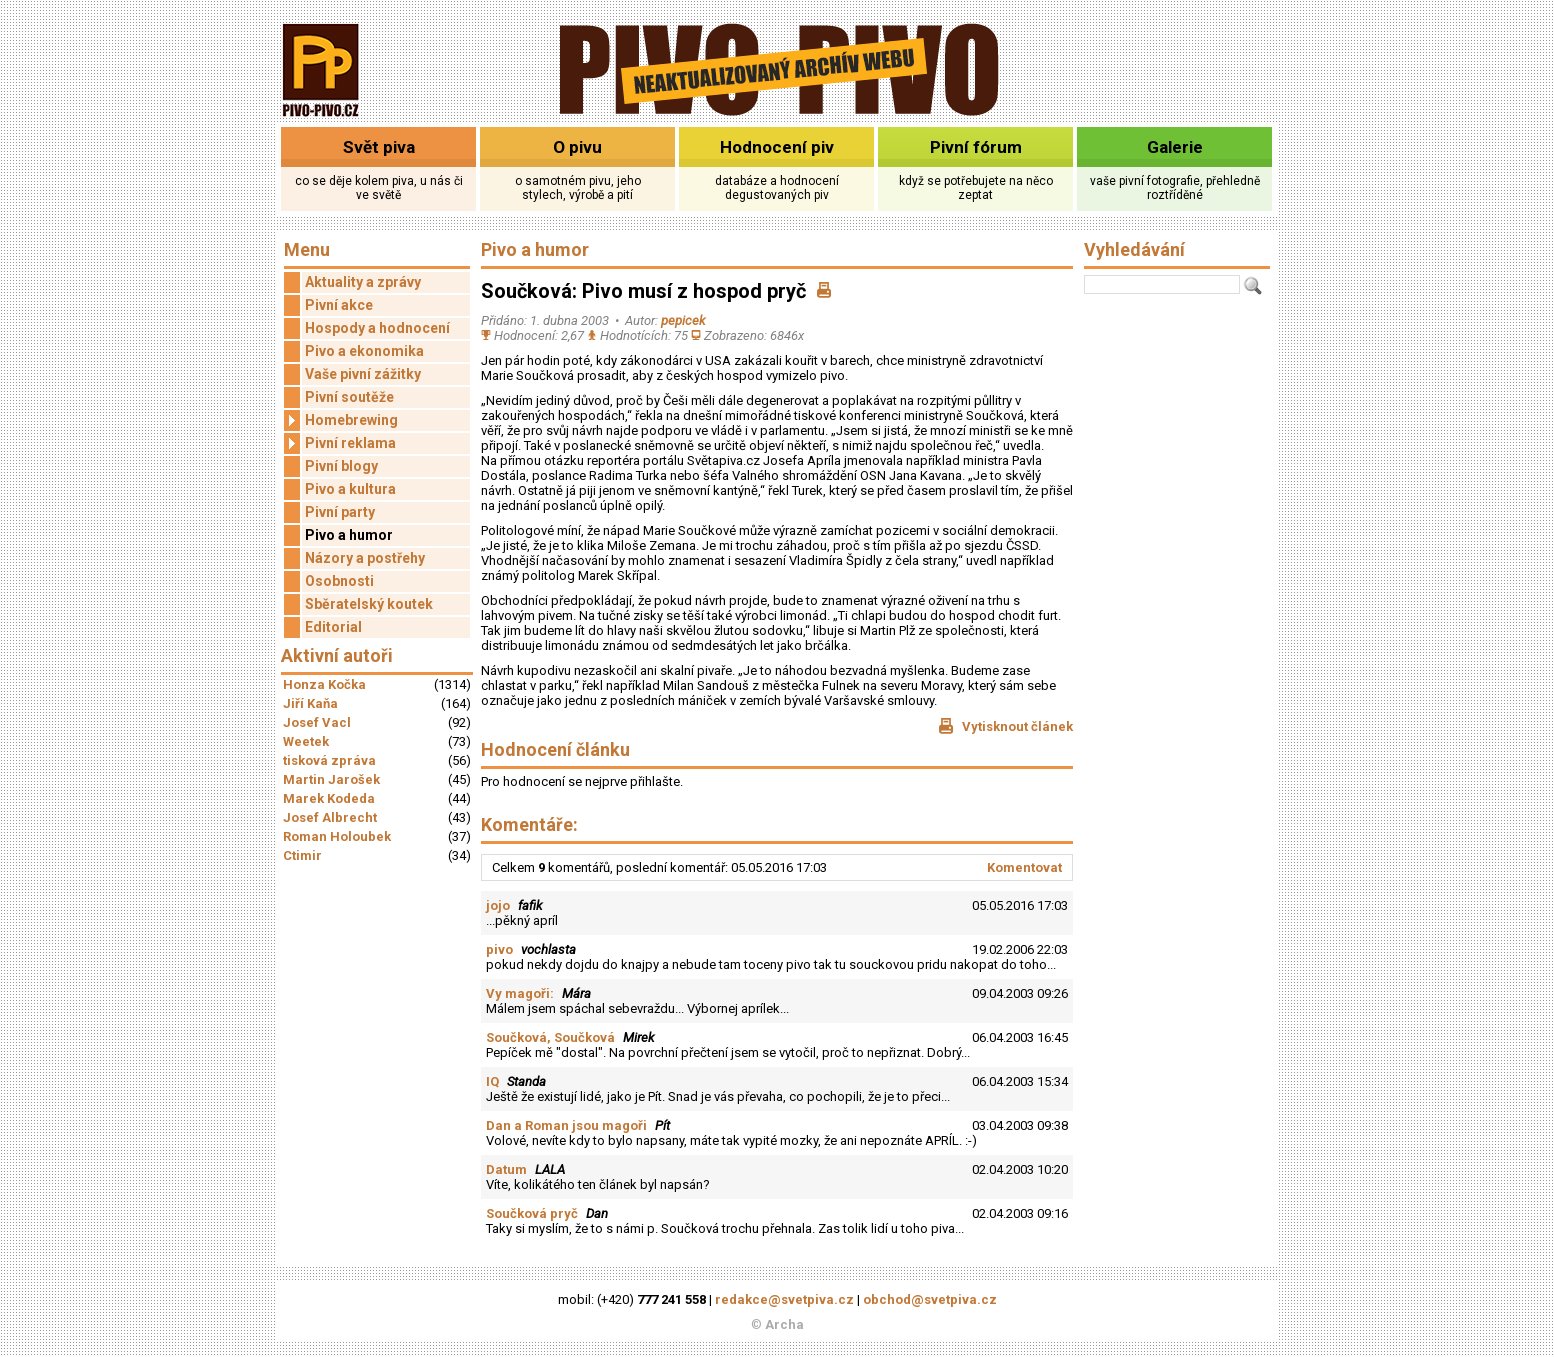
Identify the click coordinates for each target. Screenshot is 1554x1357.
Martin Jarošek (331, 779)
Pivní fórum (976, 147)
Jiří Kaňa (310, 703)
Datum (506, 1169)
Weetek (306, 741)
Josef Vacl (317, 722)
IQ (492, 1081)
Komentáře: (529, 824)
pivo (499, 949)
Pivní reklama (340, 443)
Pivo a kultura (350, 489)
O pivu (577, 147)
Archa (784, 1324)
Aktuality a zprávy (363, 282)
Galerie (1175, 147)
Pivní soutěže (349, 397)
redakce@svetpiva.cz (784, 1299)
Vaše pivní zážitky (363, 374)
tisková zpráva (329, 760)
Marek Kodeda (329, 798)
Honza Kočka (324, 684)
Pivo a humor (349, 535)
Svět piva (379, 147)
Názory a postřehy (365, 558)
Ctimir (302, 855)
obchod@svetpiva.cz (930, 1299)
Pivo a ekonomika (364, 351)
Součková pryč (532, 1213)
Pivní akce (339, 305)
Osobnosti (339, 581)
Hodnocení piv (777, 147)
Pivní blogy (341, 466)
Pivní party (340, 512)
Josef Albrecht (330, 817)
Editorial (333, 627)
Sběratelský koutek (369, 604)
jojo (498, 905)
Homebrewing (341, 420)
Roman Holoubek (337, 836)
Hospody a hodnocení (377, 328)
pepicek (683, 320)
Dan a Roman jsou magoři (566, 1125)
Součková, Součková (550, 1037)
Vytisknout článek (1005, 726)
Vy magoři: (520, 993)
